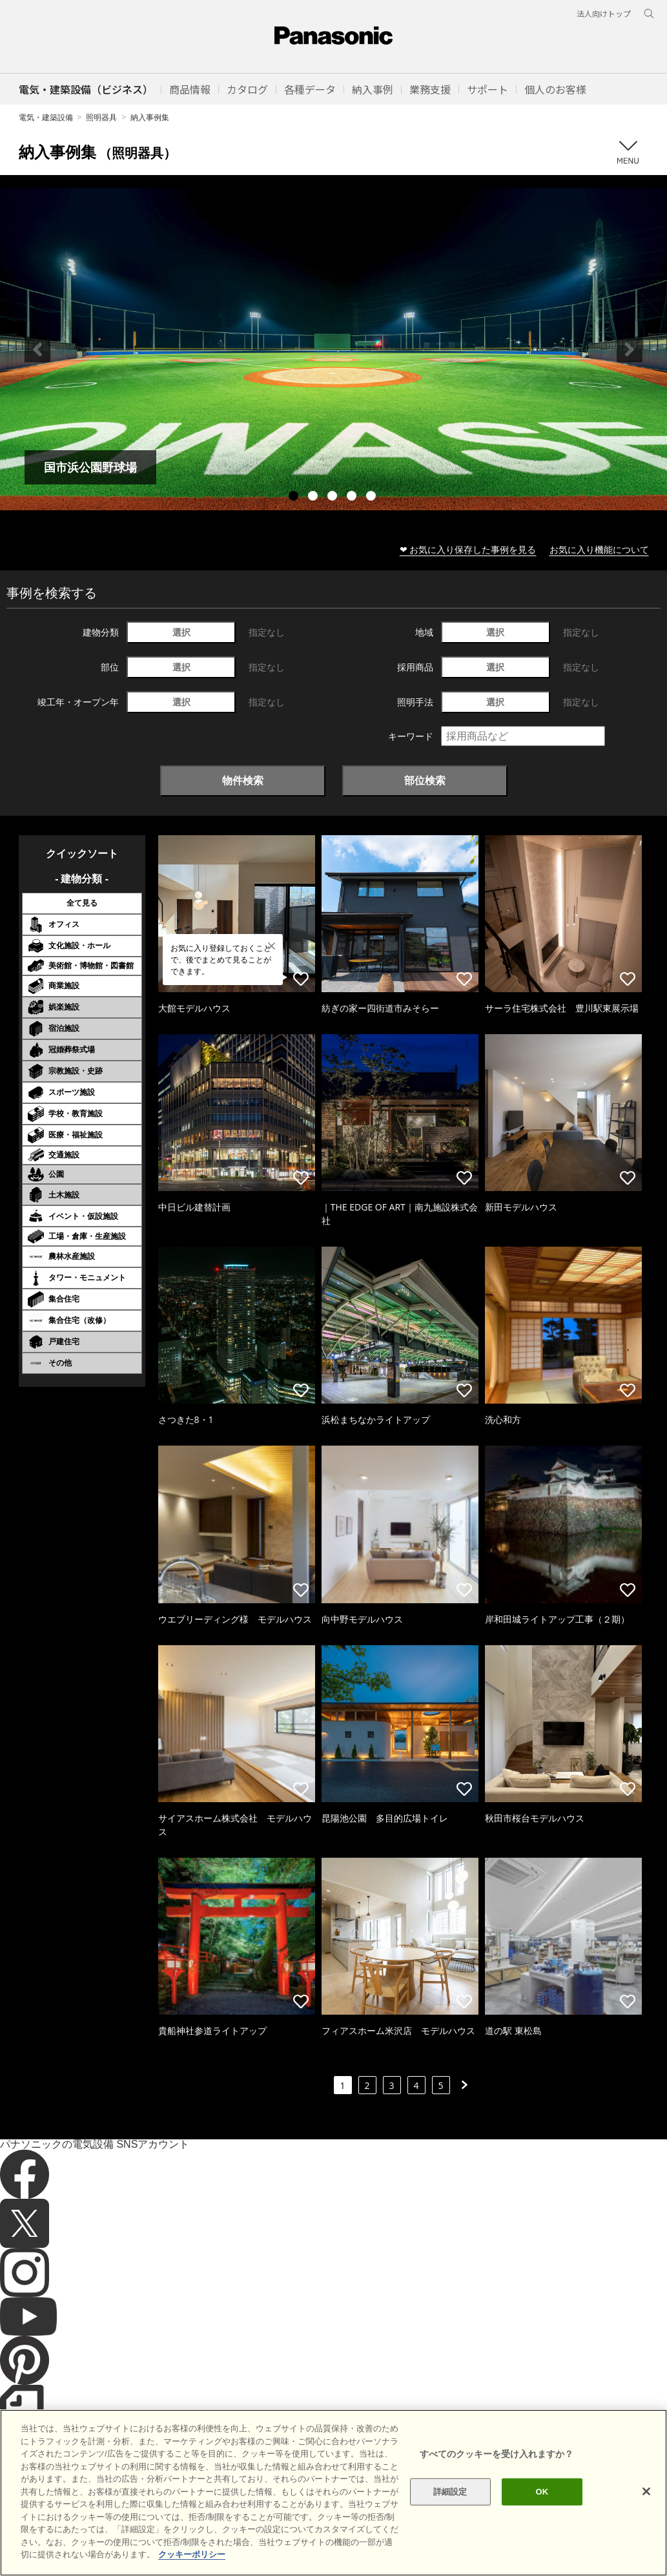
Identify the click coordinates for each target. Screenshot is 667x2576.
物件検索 (242, 780)
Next (629, 349)
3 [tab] (333, 497)
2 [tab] (314, 497)
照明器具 (101, 117)
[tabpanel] (333, 349)
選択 (181, 632)
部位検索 (425, 780)
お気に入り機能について (599, 549)
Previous (37, 349)
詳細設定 (450, 2513)
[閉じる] (646, 2512)
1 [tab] (295, 497)
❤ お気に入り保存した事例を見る (468, 549)
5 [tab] (372, 497)
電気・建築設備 (46, 117)
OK (542, 2513)
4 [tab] (353, 497)
